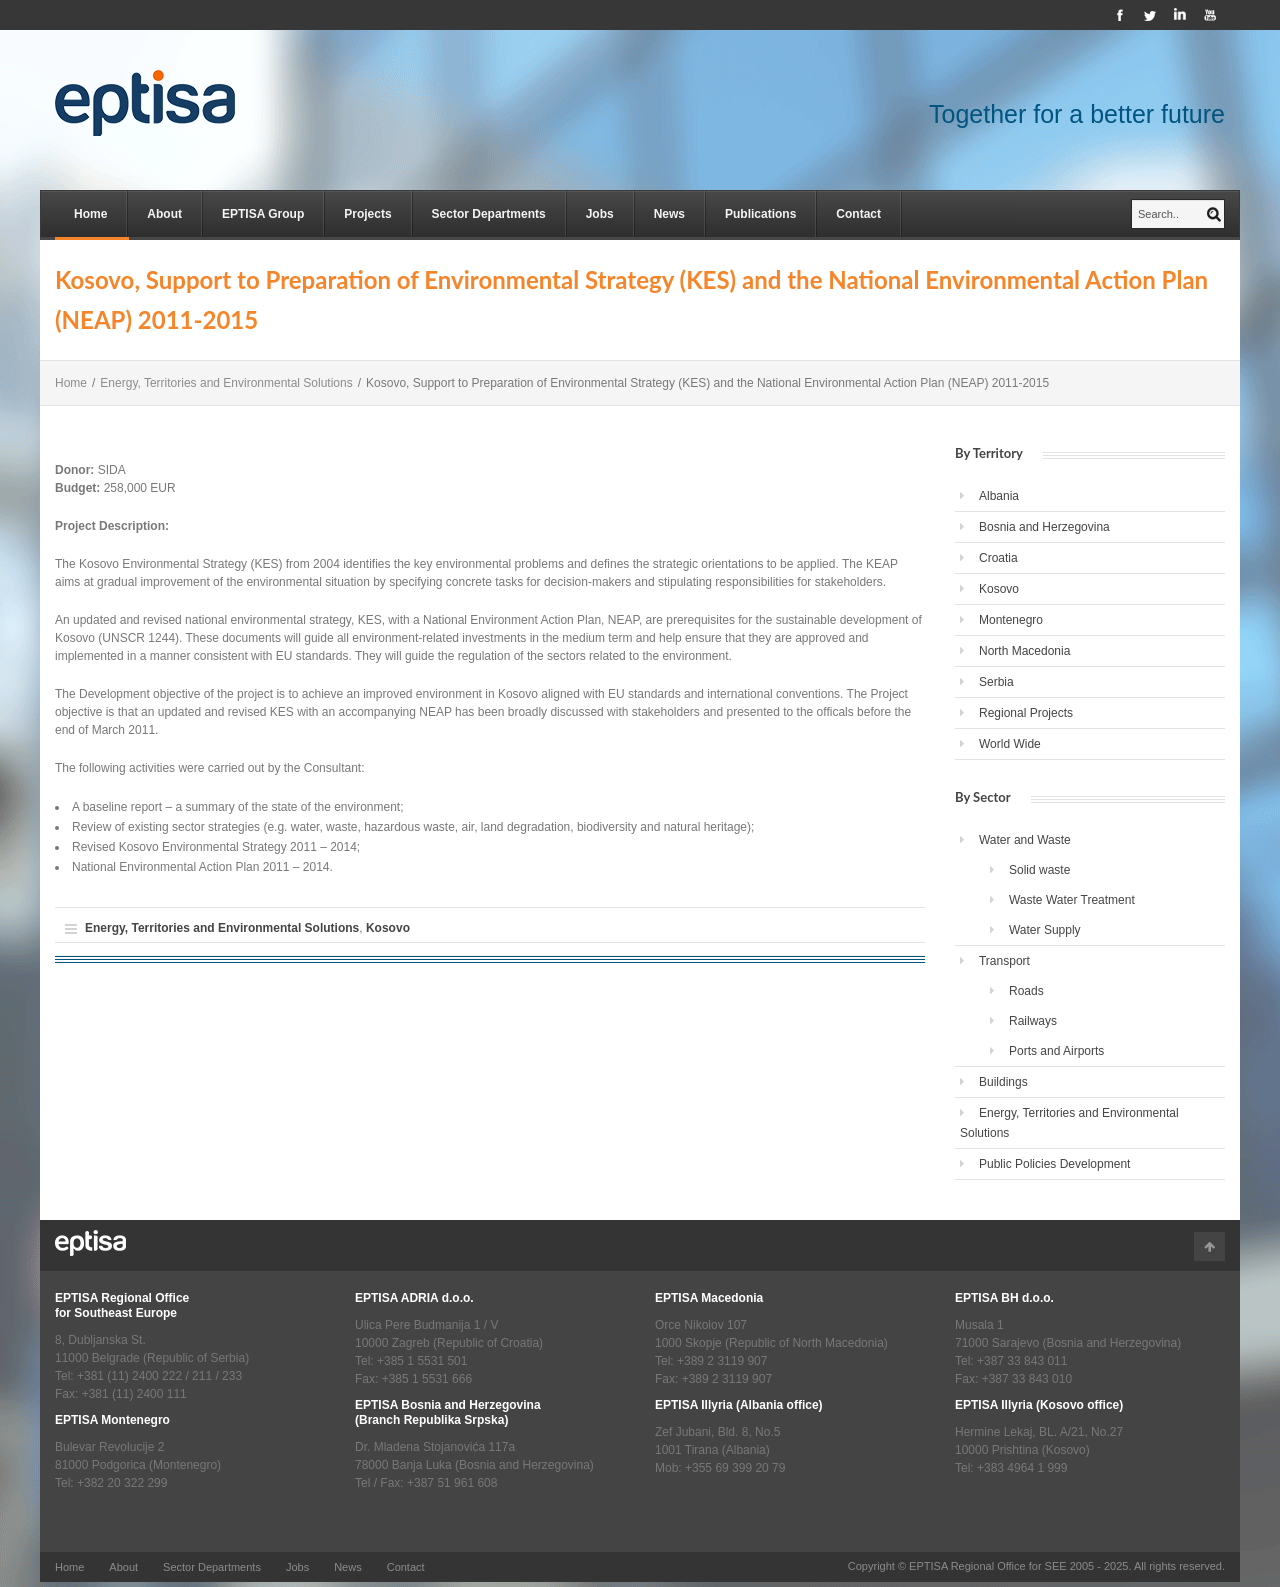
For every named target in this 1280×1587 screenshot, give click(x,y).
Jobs (600, 214)
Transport (1004, 961)
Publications (760, 214)
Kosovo (388, 928)
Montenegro (1011, 620)
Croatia (998, 558)
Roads (1026, 991)
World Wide (1010, 744)
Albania (999, 496)
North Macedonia (1024, 651)
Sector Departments (489, 214)
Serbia (996, 682)
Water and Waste (1025, 840)
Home (90, 214)
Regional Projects (1026, 713)
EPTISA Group (263, 214)
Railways (1033, 1021)
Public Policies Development (1054, 1164)
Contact (858, 214)
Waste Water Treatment (1072, 900)
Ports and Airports (1056, 1051)
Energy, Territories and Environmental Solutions (226, 383)
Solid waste (1039, 870)
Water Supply (1045, 930)
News (669, 214)
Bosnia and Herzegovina (1044, 527)
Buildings (1003, 1082)
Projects (367, 214)
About (164, 214)
